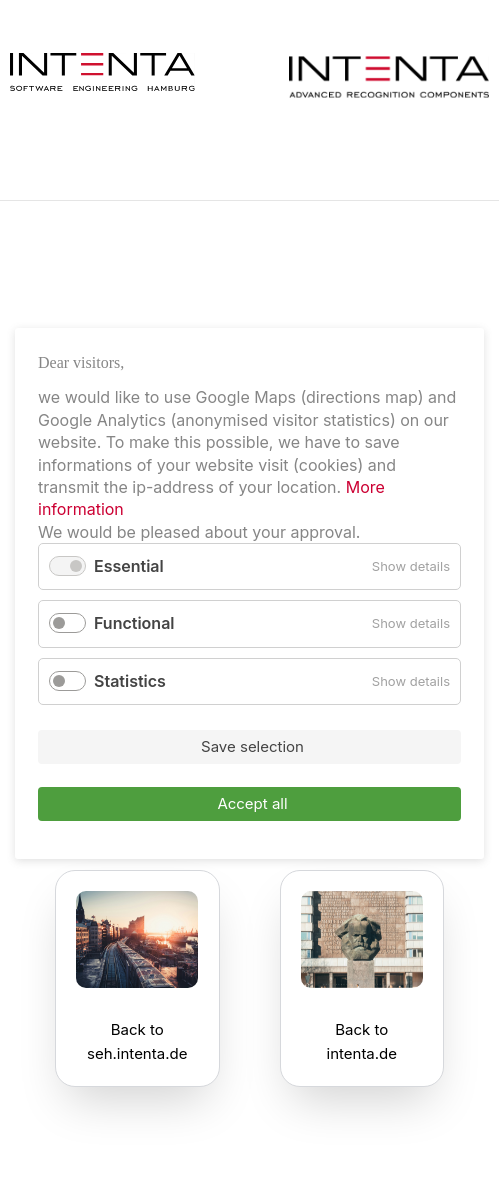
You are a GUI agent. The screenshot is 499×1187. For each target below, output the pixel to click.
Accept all (252, 803)
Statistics (130, 681)
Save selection (252, 746)
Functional (134, 623)
